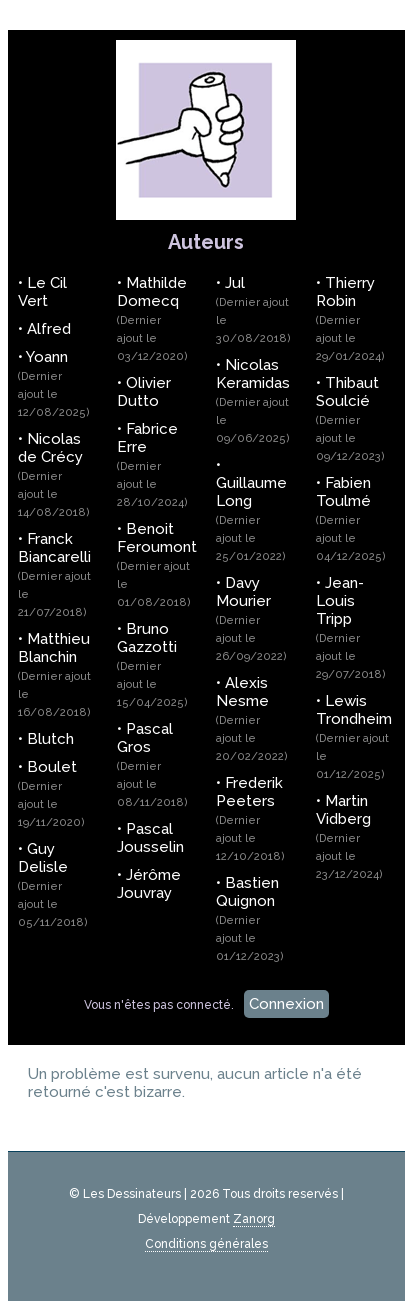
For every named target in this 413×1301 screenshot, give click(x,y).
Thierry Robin (350, 318)
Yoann (54, 383)
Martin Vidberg (349, 836)
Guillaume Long (251, 518)
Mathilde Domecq (152, 318)
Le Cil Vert (42, 292)
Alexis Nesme (252, 718)
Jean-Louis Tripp (351, 627)
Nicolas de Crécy (54, 474)
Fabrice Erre (152, 464)
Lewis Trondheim (354, 736)
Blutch (50, 739)
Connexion (286, 1004)
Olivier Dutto (144, 392)
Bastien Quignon (250, 918)
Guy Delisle (53, 884)
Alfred (49, 329)
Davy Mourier (251, 618)
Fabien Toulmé (351, 518)
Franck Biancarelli (54, 574)
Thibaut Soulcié (350, 418)
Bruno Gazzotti (152, 664)
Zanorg (254, 1219)
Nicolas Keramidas (253, 400)
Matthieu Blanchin (54, 674)
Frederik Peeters (250, 818)
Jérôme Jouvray (149, 884)
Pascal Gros (152, 764)
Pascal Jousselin (150, 838)
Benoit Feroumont (157, 564)
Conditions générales (206, 1244)
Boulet (51, 793)
